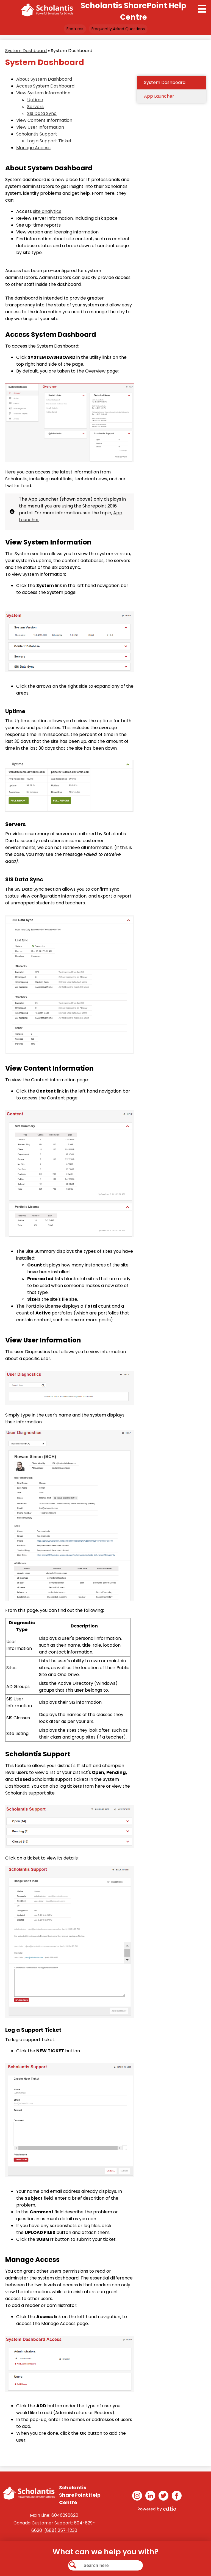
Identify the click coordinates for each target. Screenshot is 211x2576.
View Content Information (44, 120)
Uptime (35, 100)
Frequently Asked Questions (118, 29)
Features (74, 29)
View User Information (40, 127)
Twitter (163, 2497)
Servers (35, 106)
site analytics (47, 211)
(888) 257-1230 (60, 2530)
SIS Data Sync (42, 113)
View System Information (43, 93)
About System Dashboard (44, 79)
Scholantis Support (36, 134)
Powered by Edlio (157, 2509)
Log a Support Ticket (49, 141)
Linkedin (150, 2497)
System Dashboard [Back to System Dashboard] (26, 50)
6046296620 (64, 2515)
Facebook (177, 2497)
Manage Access (33, 148)
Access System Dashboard (45, 86)
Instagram (137, 2497)
